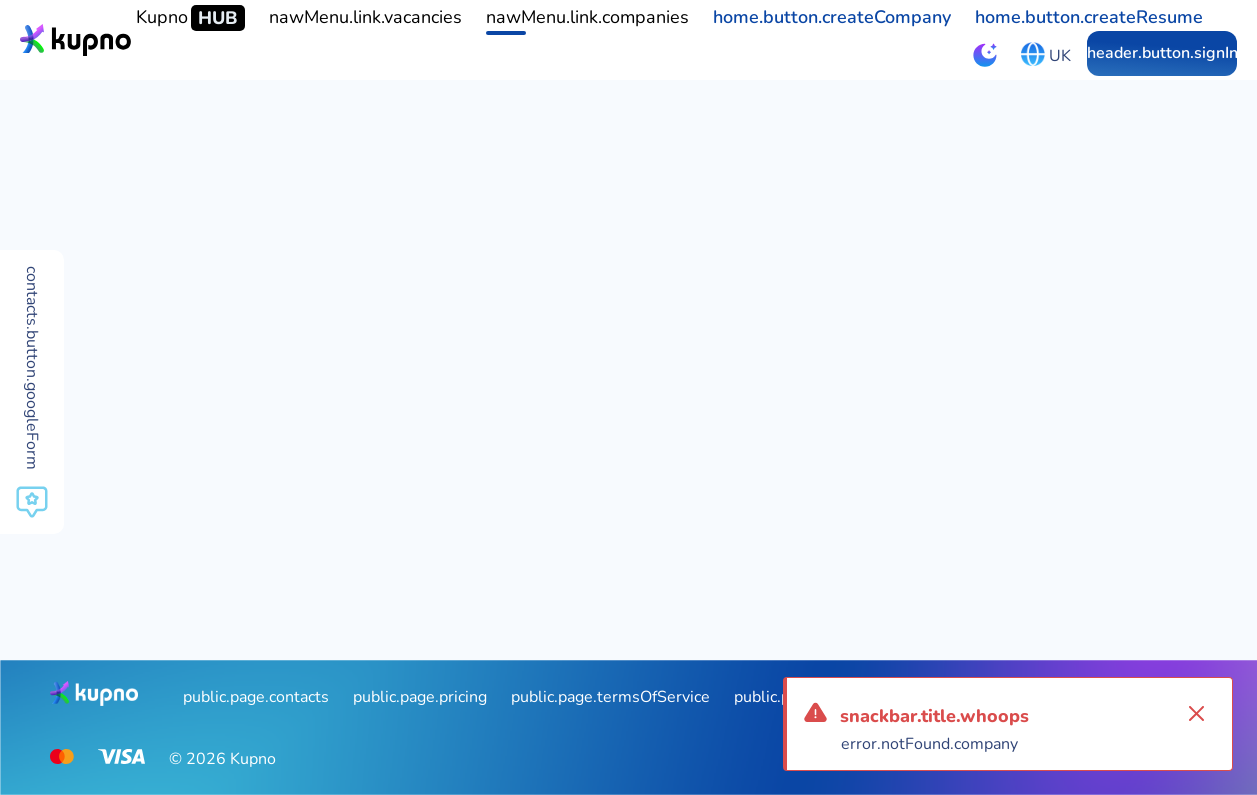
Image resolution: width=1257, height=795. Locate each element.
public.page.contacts (256, 697)
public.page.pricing (420, 697)
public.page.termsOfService (610, 697)
